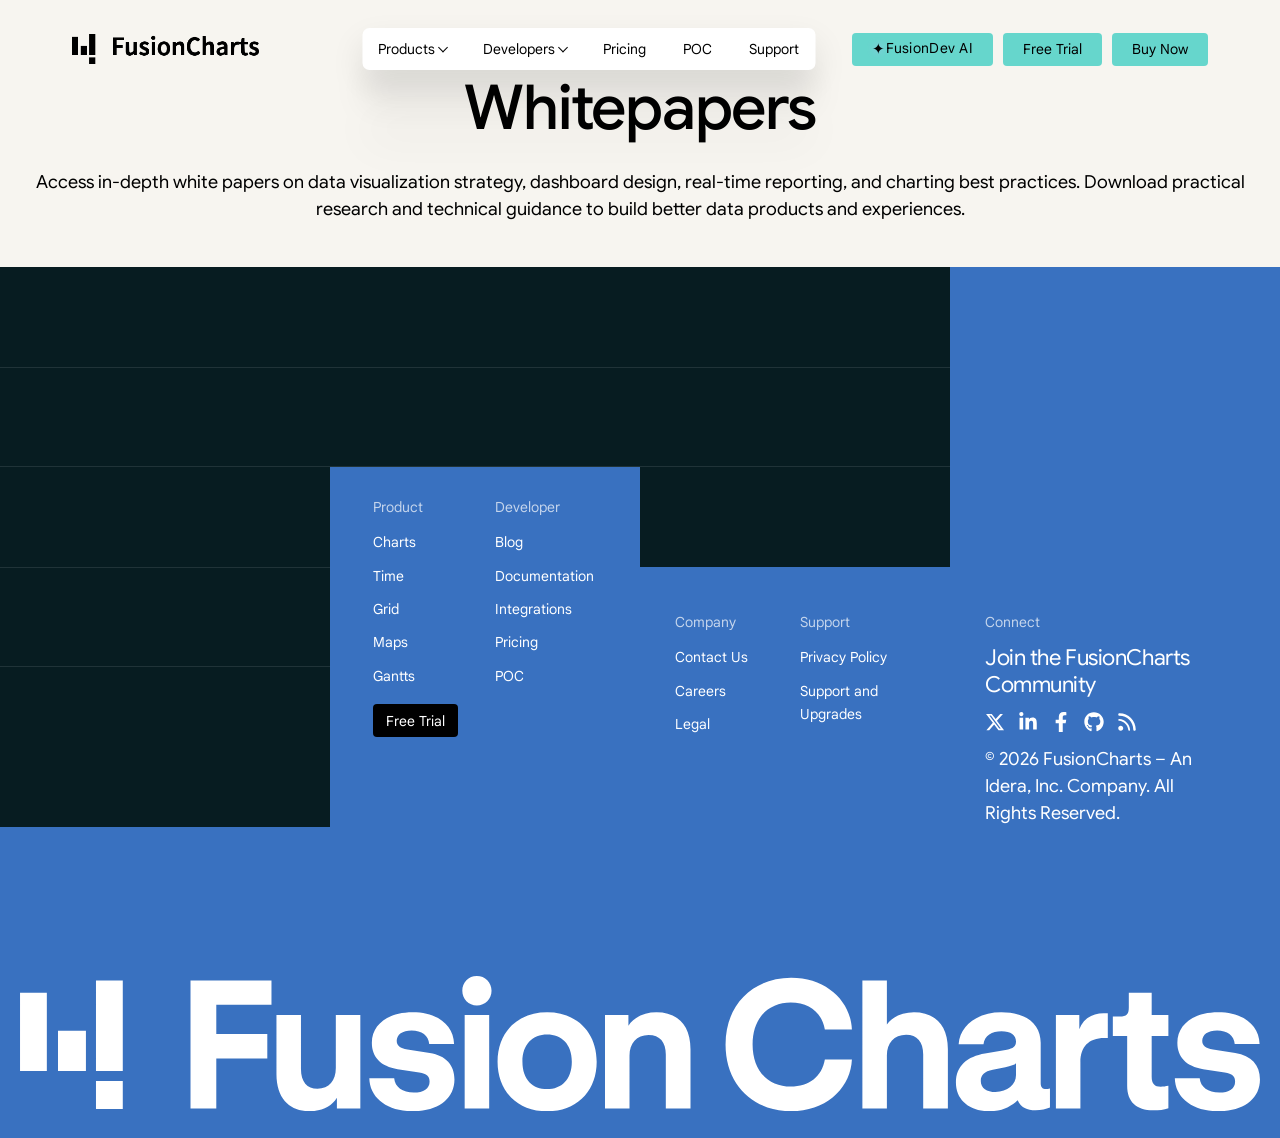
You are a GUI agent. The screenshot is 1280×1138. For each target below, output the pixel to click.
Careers (700, 691)
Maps (390, 642)
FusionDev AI (922, 48)
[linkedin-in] (1028, 722)
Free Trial (415, 721)
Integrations (533, 609)
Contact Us (711, 657)
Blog (509, 542)
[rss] (1127, 722)
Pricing (624, 49)
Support (774, 49)
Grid (386, 609)
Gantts (394, 676)
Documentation (544, 576)
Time (388, 576)
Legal (692, 724)
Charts (394, 542)
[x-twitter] (995, 722)
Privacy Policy (843, 657)
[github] (1094, 722)
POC (697, 49)
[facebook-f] (1061, 722)
